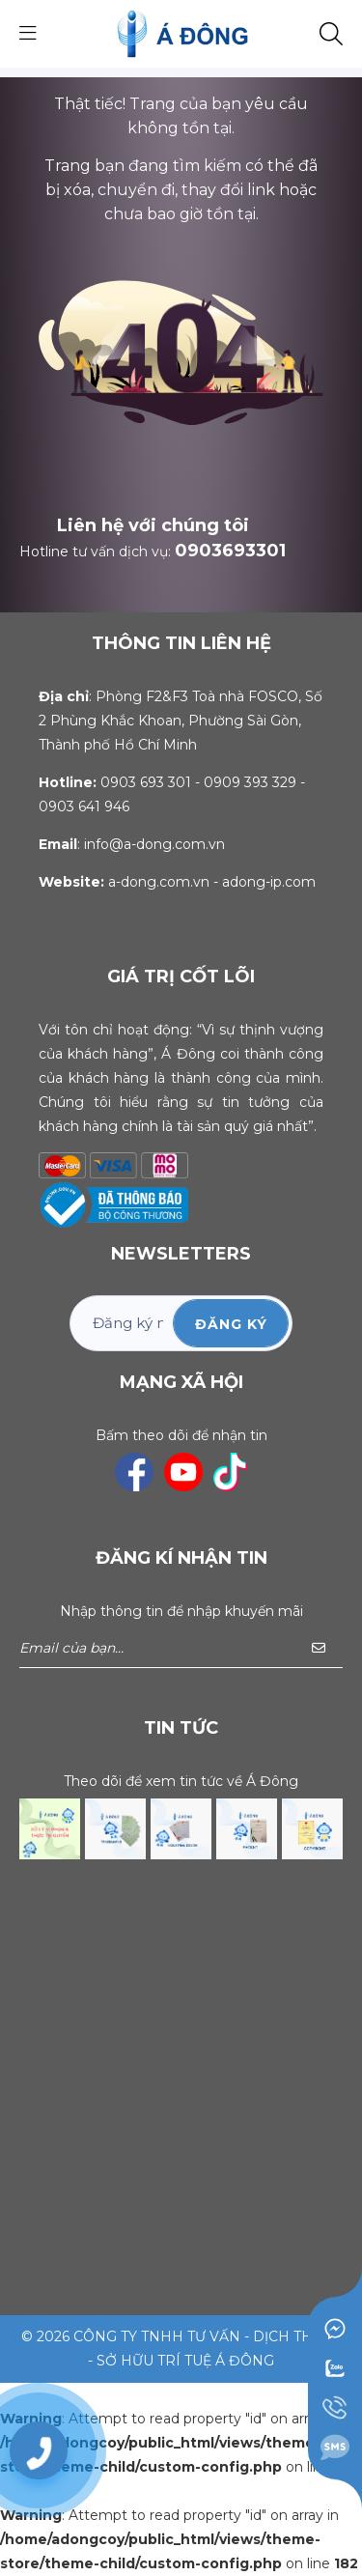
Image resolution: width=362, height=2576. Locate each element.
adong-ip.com (269, 882)
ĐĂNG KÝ (231, 1324)
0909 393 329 (250, 782)
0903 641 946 (84, 806)
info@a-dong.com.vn (154, 844)
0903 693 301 (145, 782)
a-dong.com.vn (158, 882)
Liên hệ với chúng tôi (153, 525)
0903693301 (230, 550)
